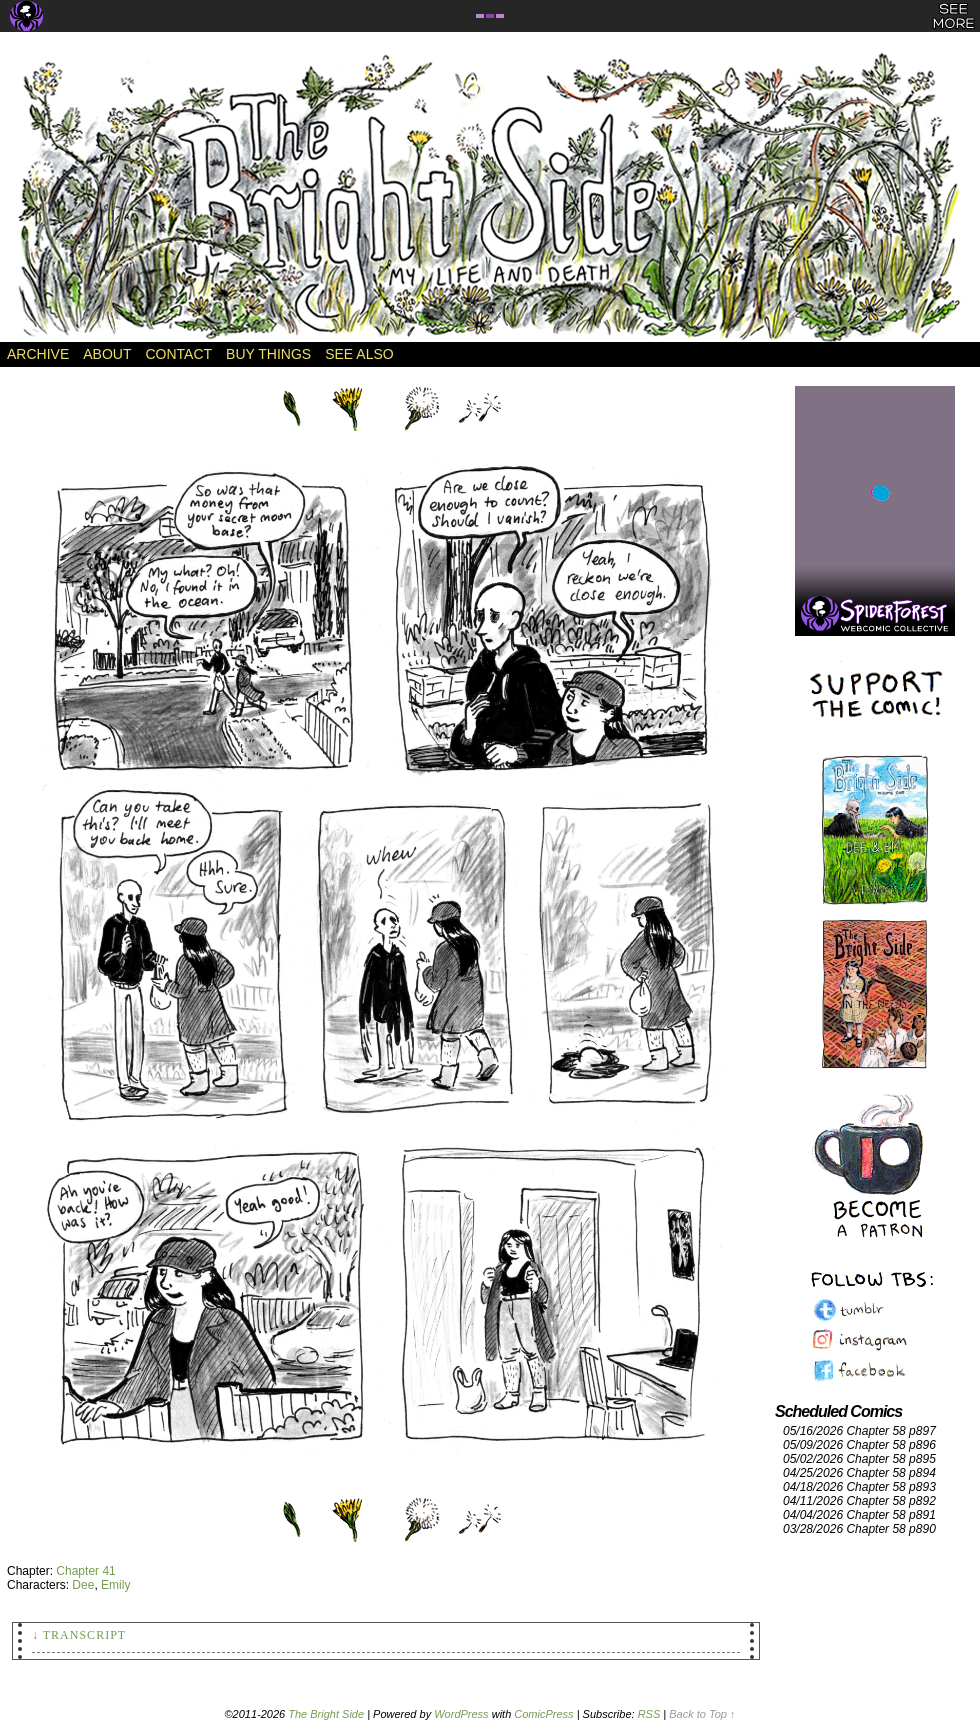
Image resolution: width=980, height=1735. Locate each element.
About (107, 354)
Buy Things (268, 354)
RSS (649, 1714)
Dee (83, 1585)
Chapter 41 (85, 1571)
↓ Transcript (79, 1635)
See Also (359, 354)
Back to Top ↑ (702, 1714)
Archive (38, 354)
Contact (178, 354)
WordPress (461, 1714)
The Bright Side (490, 197)
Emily (115, 1585)
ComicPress (543, 1714)
